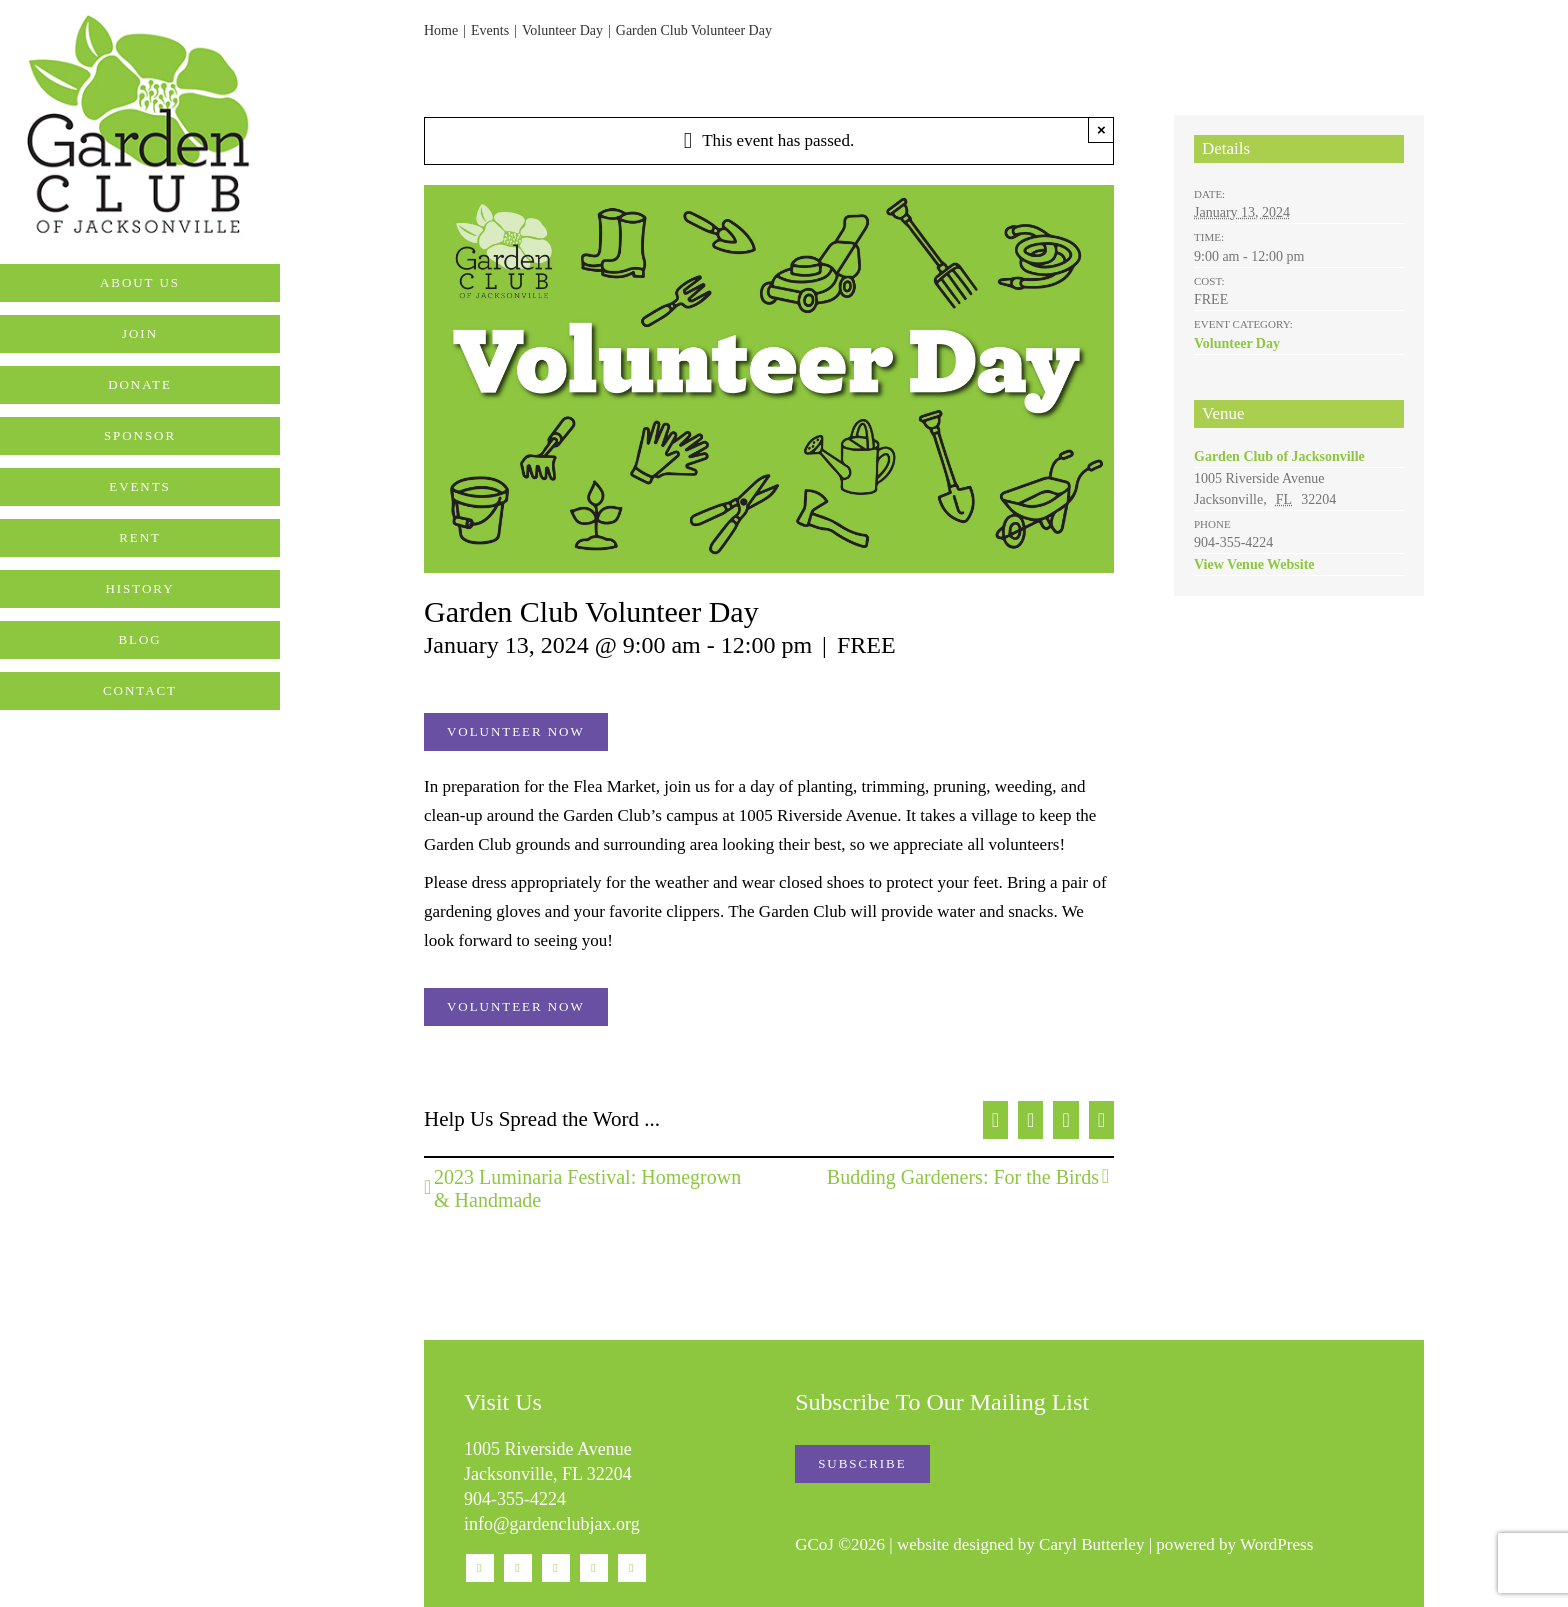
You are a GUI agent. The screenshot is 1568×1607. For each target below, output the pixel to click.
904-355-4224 (515, 1499)
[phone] (632, 1568)
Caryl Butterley (1091, 1544)
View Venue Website (1254, 564)
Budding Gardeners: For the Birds (963, 1177)
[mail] (594, 1568)
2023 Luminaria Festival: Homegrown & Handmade (587, 1188)
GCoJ (814, 1544)
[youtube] (556, 1568)
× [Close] (1101, 129)
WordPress (1276, 1544)
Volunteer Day (1237, 343)
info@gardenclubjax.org (552, 1524)
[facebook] (480, 1568)
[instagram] (518, 1568)
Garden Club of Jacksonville (1279, 456)
